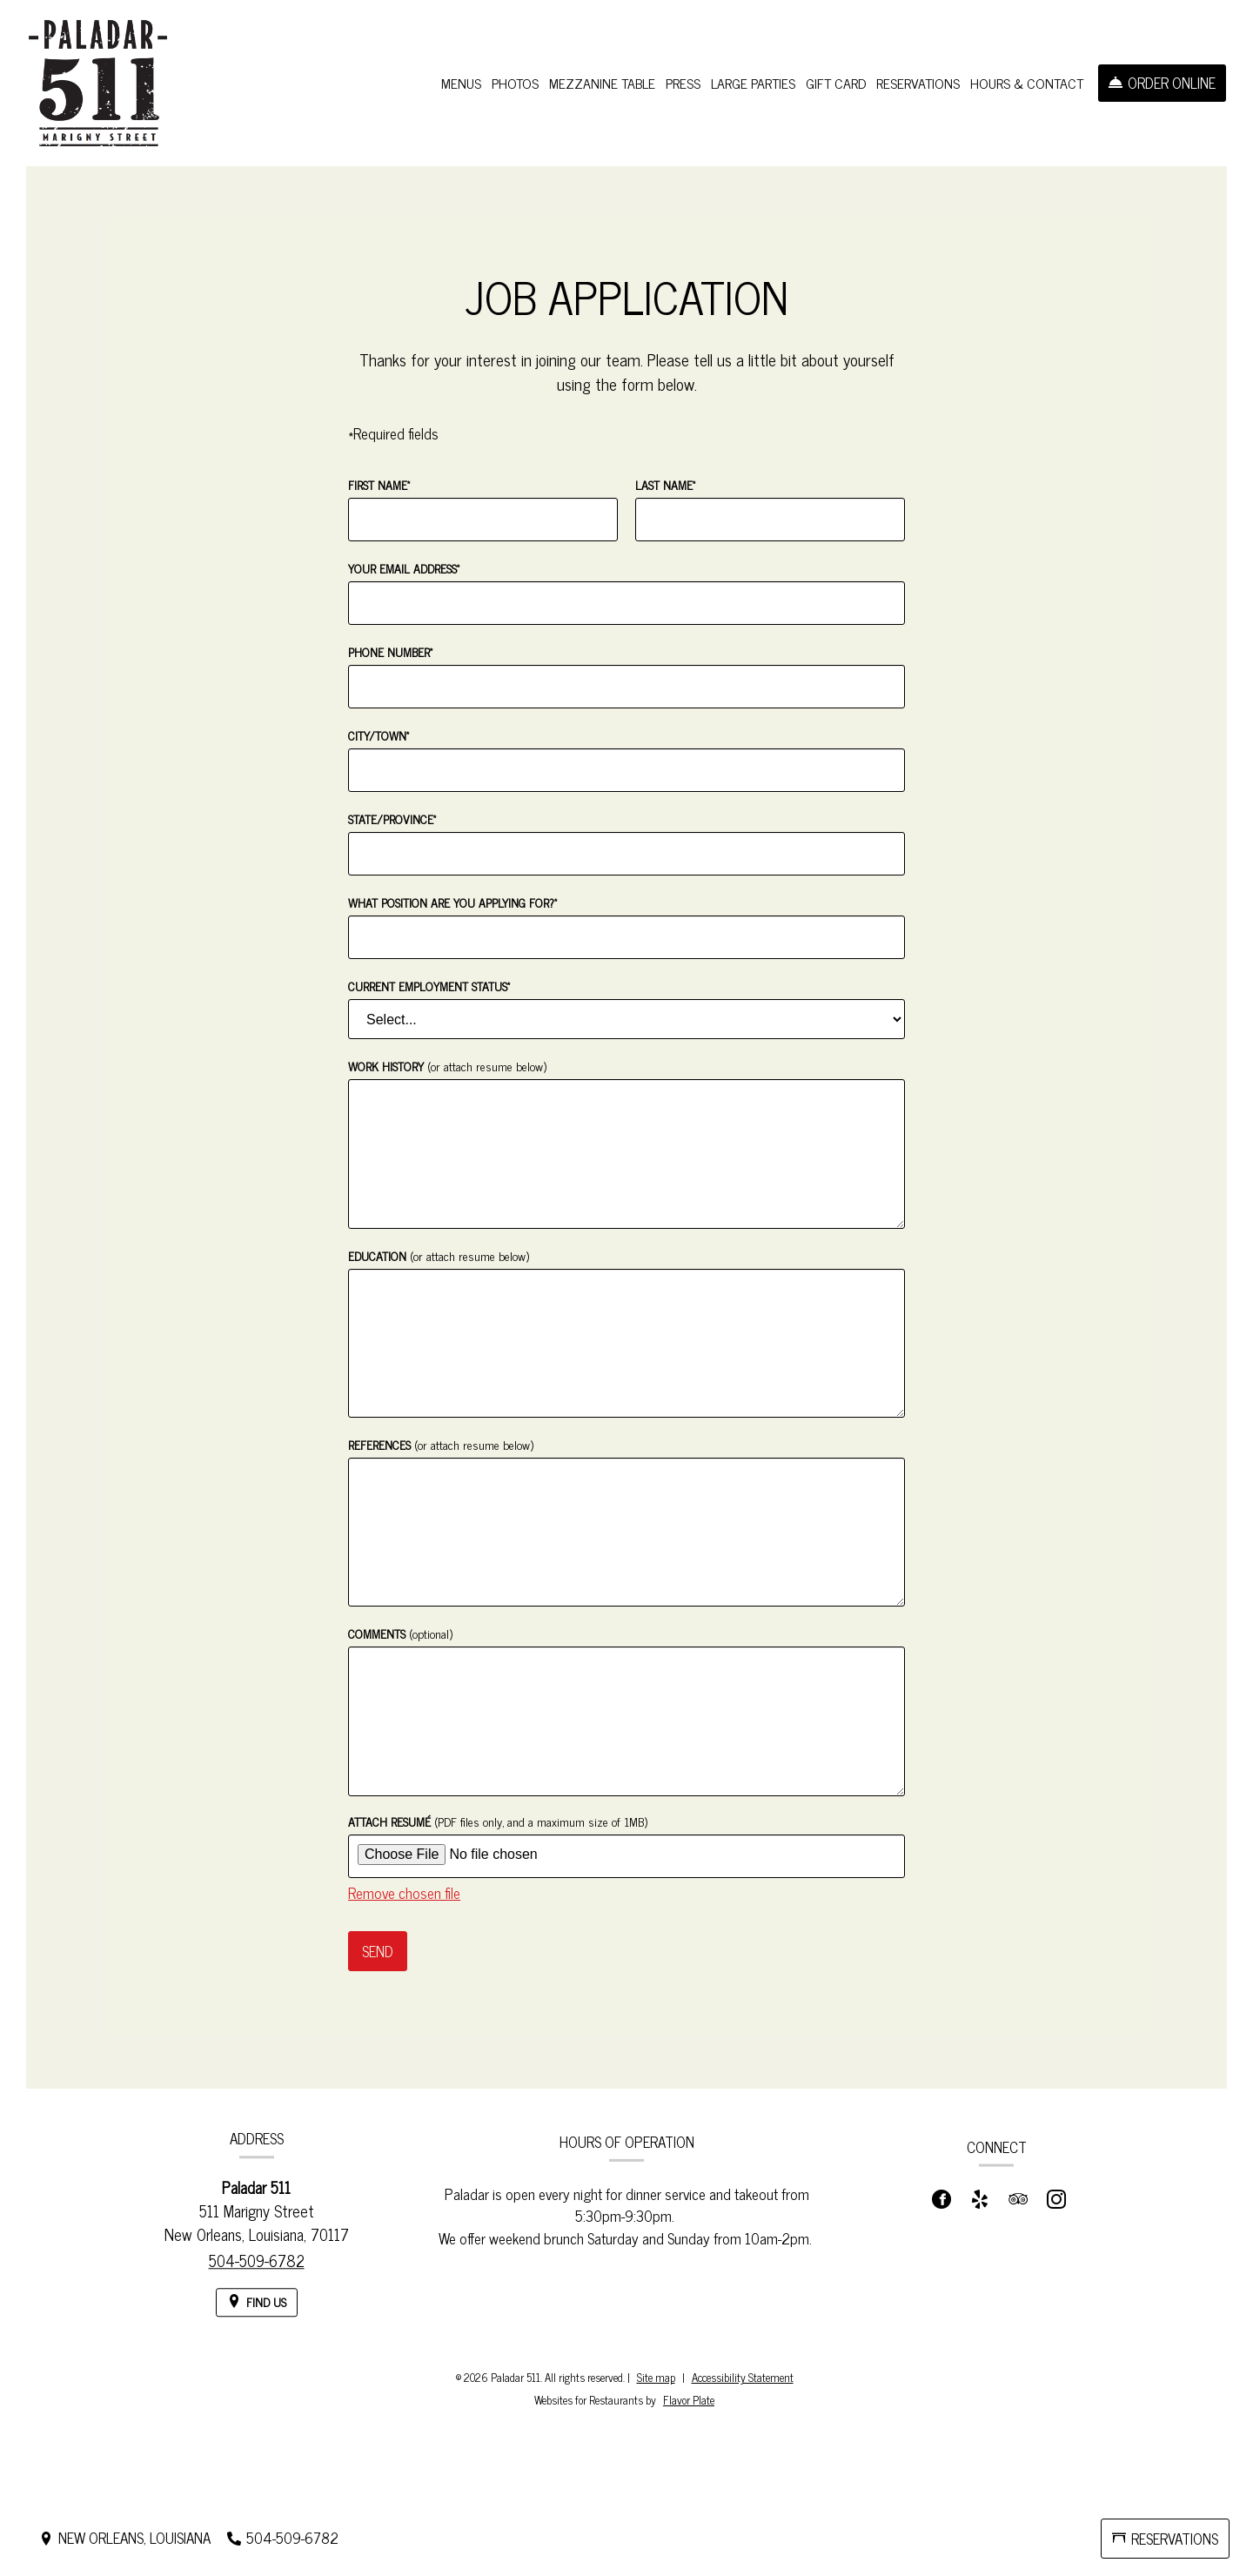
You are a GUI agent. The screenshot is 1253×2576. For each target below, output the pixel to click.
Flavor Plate (688, 2400)
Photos (515, 82)
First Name (379, 484)
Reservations (918, 82)
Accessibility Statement (743, 2377)
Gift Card (836, 82)
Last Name (665, 484)
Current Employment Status (429, 985)
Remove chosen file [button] (404, 1893)
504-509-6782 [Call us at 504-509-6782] (257, 2281)
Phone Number (390, 651)
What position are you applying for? (452, 902)
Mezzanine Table (602, 82)
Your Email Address (403, 568)
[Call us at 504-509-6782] (283, 2538)
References (440, 1444)
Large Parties (753, 82)
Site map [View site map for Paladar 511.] (656, 2377)
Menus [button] (461, 82)
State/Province (392, 818)
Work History (447, 1066)
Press (683, 82)
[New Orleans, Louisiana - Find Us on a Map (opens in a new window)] (125, 2538)
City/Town (378, 735)
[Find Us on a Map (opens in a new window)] (257, 2323)
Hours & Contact (1026, 82)
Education (438, 1255)
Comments (400, 1633)
